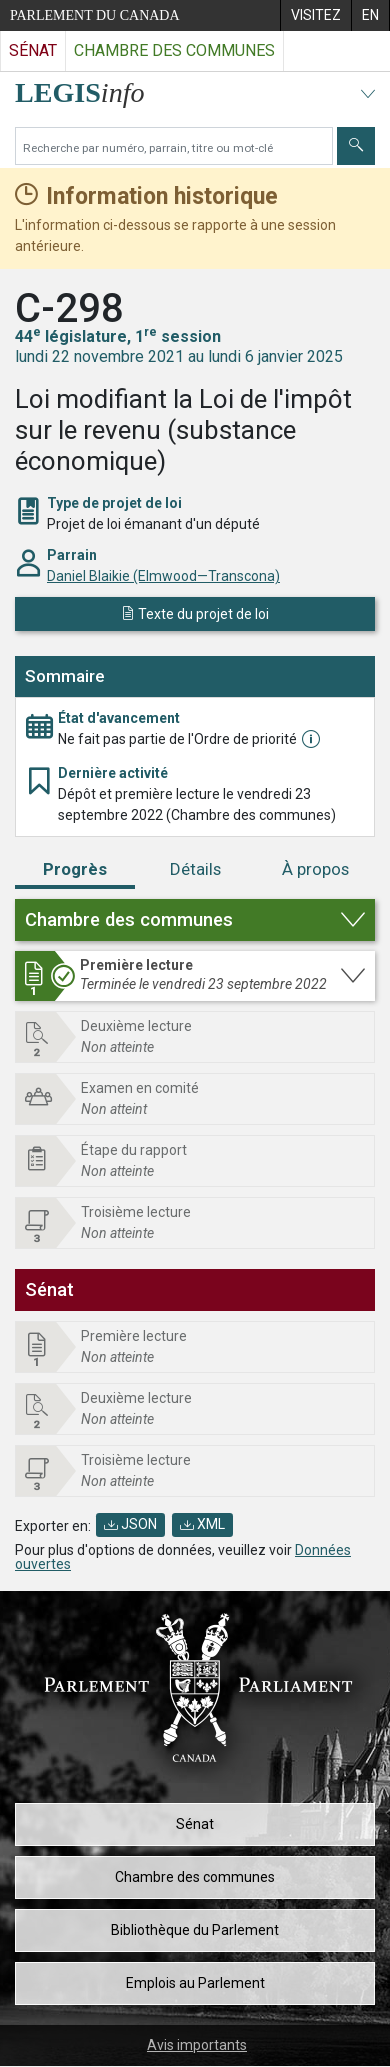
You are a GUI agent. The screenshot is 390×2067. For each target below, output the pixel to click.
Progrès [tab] (75, 869)
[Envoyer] (356, 146)
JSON (130, 1524)
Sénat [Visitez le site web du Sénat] (33, 50)
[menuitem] (315, 15)
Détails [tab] (195, 869)
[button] (195, 920)
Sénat (195, 1824)
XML (202, 1524)
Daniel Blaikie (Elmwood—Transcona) (163, 576)
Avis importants (197, 2045)
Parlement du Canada (95, 15)
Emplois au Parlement (195, 1983)
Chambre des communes (195, 1877)
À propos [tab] (315, 869)
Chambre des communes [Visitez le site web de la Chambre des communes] (174, 50)
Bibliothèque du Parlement (195, 1930)
